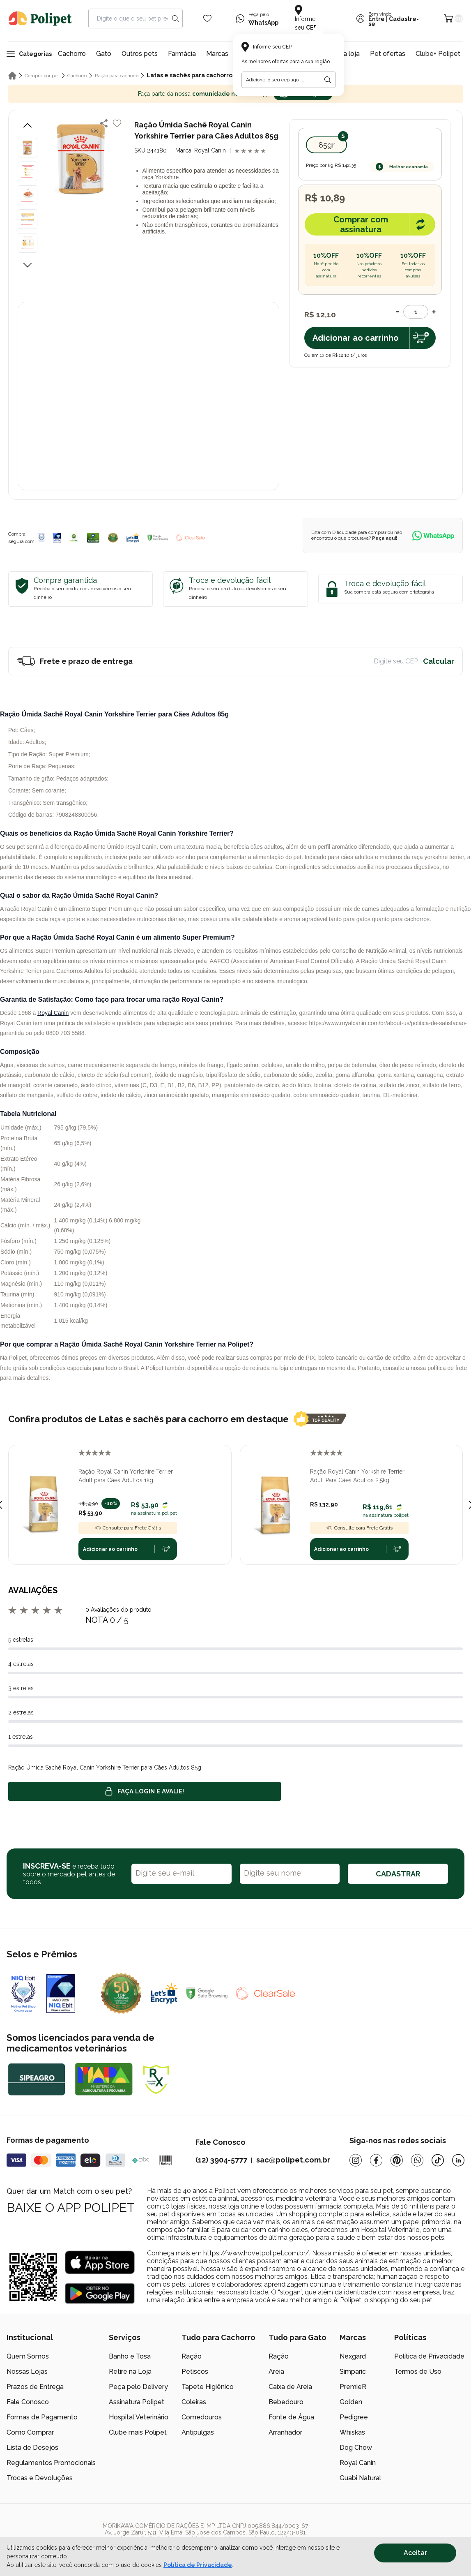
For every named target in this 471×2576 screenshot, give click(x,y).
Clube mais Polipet (138, 2432)
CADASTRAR (398, 1873)
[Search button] (175, 18)
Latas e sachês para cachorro (189, 75)
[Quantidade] (415, 312)
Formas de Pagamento (42, 2417)
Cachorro (72, 54)
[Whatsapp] (417, 2160)
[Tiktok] (438, 2160)
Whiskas (352, 2432)
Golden (351, 2402)
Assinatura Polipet (136, 2402)
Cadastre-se (393, 21)
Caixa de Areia (290, 2387)
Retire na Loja (130, 2371)
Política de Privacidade (429, 2356)
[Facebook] (376, 2160)
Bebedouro (286, 2402)
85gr (327, 145)
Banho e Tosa (130, 2356)
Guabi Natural (360, 2478)
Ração (192, 2356)
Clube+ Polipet (438, 54)
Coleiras (194, 2402)
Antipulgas (198, 2432)
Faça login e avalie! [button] (144, 1791)
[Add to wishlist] (117, 123)
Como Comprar (30, 2432)
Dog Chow (356, 2447)
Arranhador (285, 2432)
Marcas (217, 54)
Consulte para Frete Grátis (127, 1528)
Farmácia (182, 54)
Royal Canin (53, 1013)
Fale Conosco (28, 2402)
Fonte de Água (291, 2417)
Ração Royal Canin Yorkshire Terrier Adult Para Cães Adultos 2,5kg (357, 1475)
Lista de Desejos (32, 2447)
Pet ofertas (387, 54)
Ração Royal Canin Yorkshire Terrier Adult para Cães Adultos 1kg (125, 1475)
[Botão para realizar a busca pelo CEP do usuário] (327, 80)
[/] (414, 2536)
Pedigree (354, 2417)
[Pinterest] (397, 2160)
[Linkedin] (458, 2160)
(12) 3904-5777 (221, 2160)
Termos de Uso (417, 2371)
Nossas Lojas (27, 2371)
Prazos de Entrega (35, 2387)
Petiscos (195, 2371)
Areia (276, 2371)
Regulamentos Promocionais (51, 2463)
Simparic (353, 2371)
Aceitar (415, 2553)
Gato (103, 54)
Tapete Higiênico (208, 2387)
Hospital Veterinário (138, 2417)
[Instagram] (355, 2160)
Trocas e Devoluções (40, 2478)
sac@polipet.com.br (293, 2160)
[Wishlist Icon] (207, 18)
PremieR (353, 2387)
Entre (376, 19)
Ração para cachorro (116, 76)
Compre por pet (42, 76)
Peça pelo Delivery (138, 2387)
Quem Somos (28, 2356)
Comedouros (202, 2417)
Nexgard (353, 2356)
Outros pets (140, 54)
